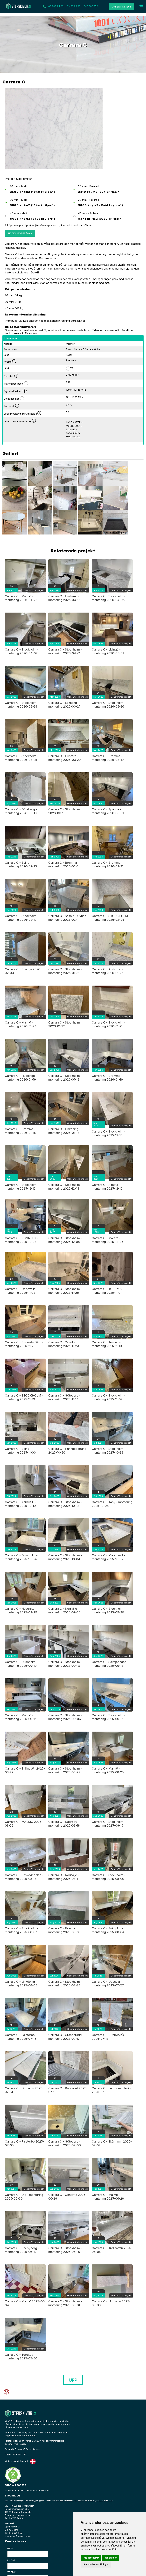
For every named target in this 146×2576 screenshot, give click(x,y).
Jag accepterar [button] (91, 2557)
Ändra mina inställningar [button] (96, 2564)
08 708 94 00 (55, 6)
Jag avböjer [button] (111, 2557)
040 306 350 (91, 6)
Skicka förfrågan (20, 233)
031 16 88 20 (73, 6)
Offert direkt (121, 6)
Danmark (24, 2461)
